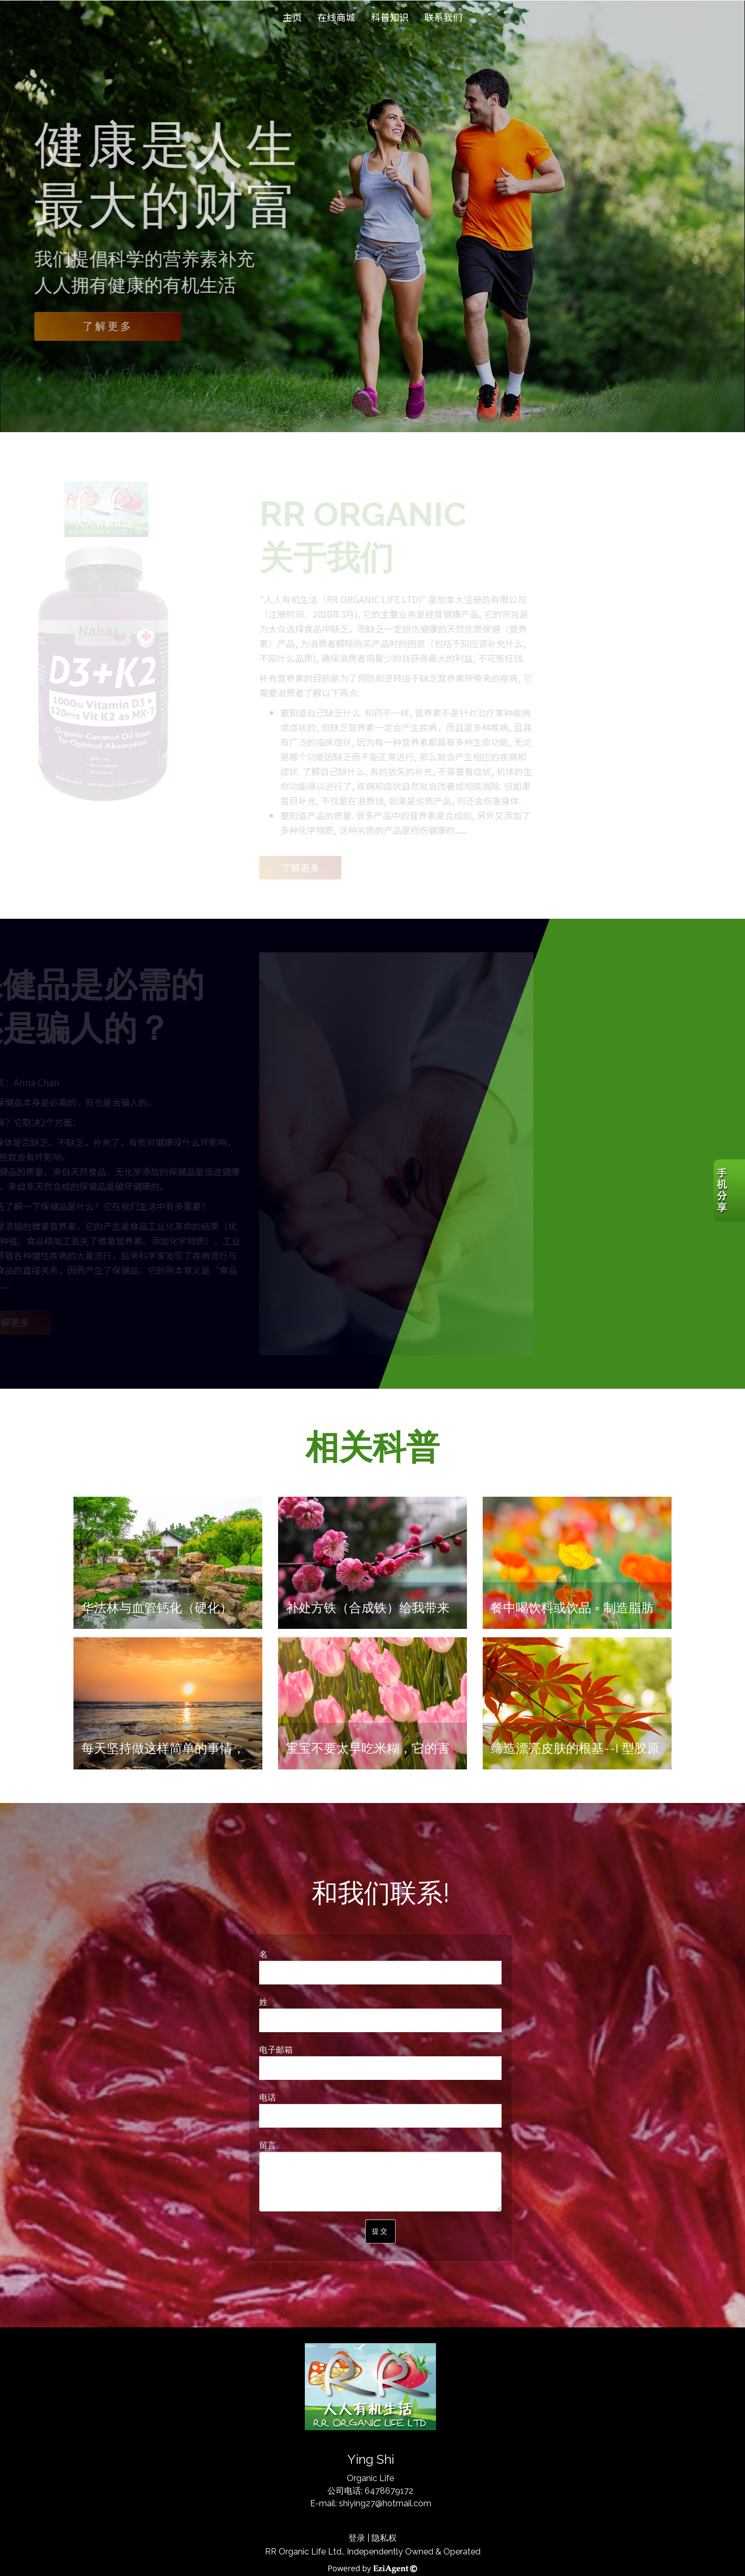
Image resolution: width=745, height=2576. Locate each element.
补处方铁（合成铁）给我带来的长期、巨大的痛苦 (368, 1616)
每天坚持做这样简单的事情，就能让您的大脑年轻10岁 (163, 1756)
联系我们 (443, 16)
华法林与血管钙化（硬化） (156, 1608)
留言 (267, 2145)
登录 (356, 2538)
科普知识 (390, 16)
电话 (267, 2097)
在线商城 (336, 16)
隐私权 (384, 2538)
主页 (292, 16)
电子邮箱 (276, 2050)
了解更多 (108, 326)
